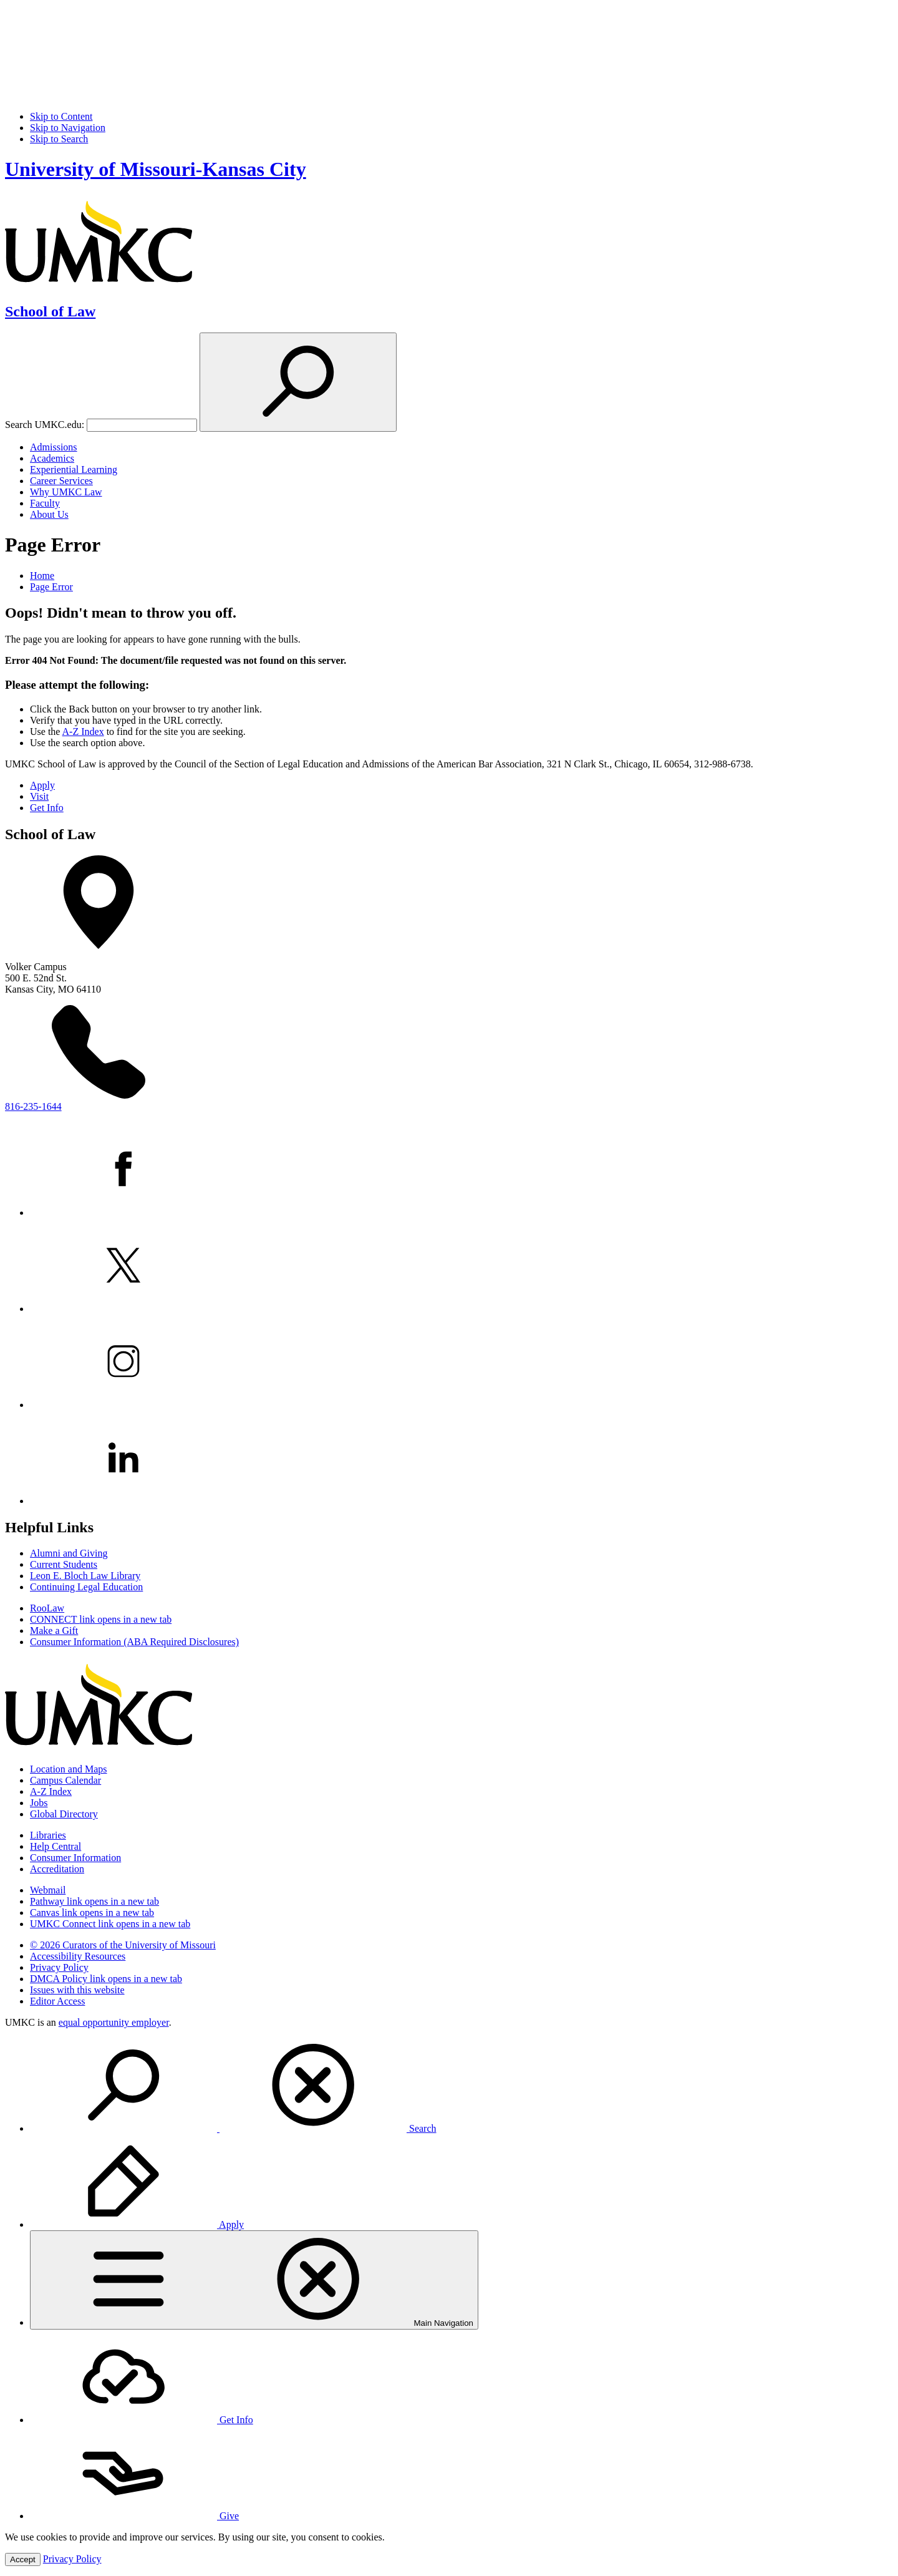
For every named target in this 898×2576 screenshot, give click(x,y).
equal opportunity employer (114, 2022)
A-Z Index (83, 731)
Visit (39, 796)
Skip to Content (61, 116)
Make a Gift (54, 1630)
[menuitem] (461, 2086)
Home (42, 575)
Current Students (63, 1564)
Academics (52, 458)
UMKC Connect (110, 1923)
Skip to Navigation (67, 127)
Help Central (55, 1846)
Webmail (47, 1890)
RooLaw (47, 1608)
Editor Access (57, 2001)
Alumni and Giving (68, 1553)
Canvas (92, 1912)
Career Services (61, 480)
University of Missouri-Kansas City (155, 169)
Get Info (47, 807)
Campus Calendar (65, 1780)
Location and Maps (68, 1769)
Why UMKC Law (66, 492)
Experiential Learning (73, 469)
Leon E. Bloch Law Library (85, 1575)
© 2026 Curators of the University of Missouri (123, 1945)
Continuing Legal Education (86, 1587)
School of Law (50, 311)
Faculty (45, 503)
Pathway (94, 1901)
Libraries (48, 1835)
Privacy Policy (59, 1967)
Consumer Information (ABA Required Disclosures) (134, 1641)
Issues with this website (77, 1990)
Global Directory (64, 1814)
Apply (42, 785)
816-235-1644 (33, 1106)
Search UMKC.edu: (44, 424)
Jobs (38, 1802)
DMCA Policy (106, 1978)
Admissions (53, 447)
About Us (49, 514)
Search (233, 2128)
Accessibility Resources (77, 1956)
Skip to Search (59, 139)
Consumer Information (75, 1857)
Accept (23, 2559)
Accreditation (57, 1869)
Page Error (51, 586)
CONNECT (100, 1619)
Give (134, 2515)
